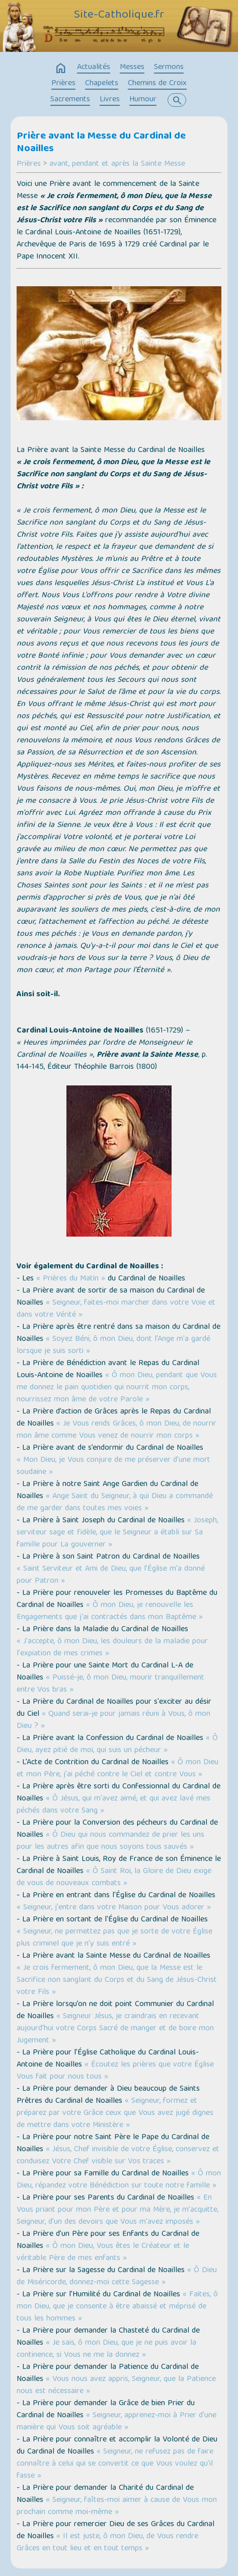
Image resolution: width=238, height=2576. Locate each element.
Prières (63, 84)
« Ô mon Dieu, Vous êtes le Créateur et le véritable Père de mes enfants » (103, 2252)
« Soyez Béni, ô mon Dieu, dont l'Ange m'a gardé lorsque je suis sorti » (113, 1345)
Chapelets (101, 84)
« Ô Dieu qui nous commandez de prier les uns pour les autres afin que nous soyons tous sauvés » (110, 1841)
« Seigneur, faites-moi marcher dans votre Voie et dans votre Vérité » (116, 1309)
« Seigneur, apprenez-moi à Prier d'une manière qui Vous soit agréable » (116, 2422)
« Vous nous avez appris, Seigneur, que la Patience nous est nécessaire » (116, 2385)
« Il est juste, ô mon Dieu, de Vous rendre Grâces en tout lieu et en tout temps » (107, 2543)
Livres (110, 100)
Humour (142, 100)
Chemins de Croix (157, 84)
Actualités (93, 67)
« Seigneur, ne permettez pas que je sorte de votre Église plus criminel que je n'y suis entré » (114, 1938)
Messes (132, 67)
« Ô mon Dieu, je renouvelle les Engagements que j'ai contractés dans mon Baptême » (110, 1611)
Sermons (169, 67)
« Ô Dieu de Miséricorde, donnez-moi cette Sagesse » (117, 2277)
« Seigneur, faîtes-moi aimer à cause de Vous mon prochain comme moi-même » (117, 2506)
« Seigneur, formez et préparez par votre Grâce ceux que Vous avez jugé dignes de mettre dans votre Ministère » (115, 2113)
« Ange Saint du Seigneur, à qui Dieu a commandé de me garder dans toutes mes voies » (115, 1503)
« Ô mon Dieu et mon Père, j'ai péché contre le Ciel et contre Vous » (117, 1769)
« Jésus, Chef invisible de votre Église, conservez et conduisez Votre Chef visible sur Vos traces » (118, 2156)
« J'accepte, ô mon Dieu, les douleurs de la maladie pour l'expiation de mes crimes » (112, 1648)
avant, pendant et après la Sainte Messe (117, 164)
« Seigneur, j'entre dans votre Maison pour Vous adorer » (114, 1908)
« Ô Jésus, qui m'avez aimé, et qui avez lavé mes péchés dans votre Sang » (113, 1805)
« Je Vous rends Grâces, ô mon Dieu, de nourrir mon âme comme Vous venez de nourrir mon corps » (116, 1430)
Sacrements (70, 100)
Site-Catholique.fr (119, 16)
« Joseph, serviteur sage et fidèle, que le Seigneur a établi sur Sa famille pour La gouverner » (117, 1533)
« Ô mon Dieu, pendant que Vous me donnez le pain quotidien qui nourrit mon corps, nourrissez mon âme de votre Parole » (117, 1388)
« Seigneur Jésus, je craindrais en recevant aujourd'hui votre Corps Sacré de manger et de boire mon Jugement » (115, 2029)
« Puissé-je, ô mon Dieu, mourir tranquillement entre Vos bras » (110, 1684)
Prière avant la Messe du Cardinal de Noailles (101, 142)
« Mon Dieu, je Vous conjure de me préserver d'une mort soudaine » (113, 1466)
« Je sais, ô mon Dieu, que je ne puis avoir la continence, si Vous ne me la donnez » (106, 2349)
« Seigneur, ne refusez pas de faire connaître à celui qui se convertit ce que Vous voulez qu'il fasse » (115, 2464)
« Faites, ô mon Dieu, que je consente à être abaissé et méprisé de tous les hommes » (117, 2307)
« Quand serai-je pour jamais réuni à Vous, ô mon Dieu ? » (113, 1720)
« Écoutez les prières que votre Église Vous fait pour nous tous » (115, 2071)
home (60, 68)
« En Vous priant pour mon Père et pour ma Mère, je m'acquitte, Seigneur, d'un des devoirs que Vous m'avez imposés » (117, 2210)
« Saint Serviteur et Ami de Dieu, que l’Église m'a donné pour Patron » (111, 1575)
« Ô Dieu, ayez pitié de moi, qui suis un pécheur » (117, 1744)
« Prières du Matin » (70, 1279)
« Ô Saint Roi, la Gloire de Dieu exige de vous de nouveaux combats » (114, 1877)
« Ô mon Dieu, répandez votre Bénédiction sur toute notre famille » (119, 2180)
